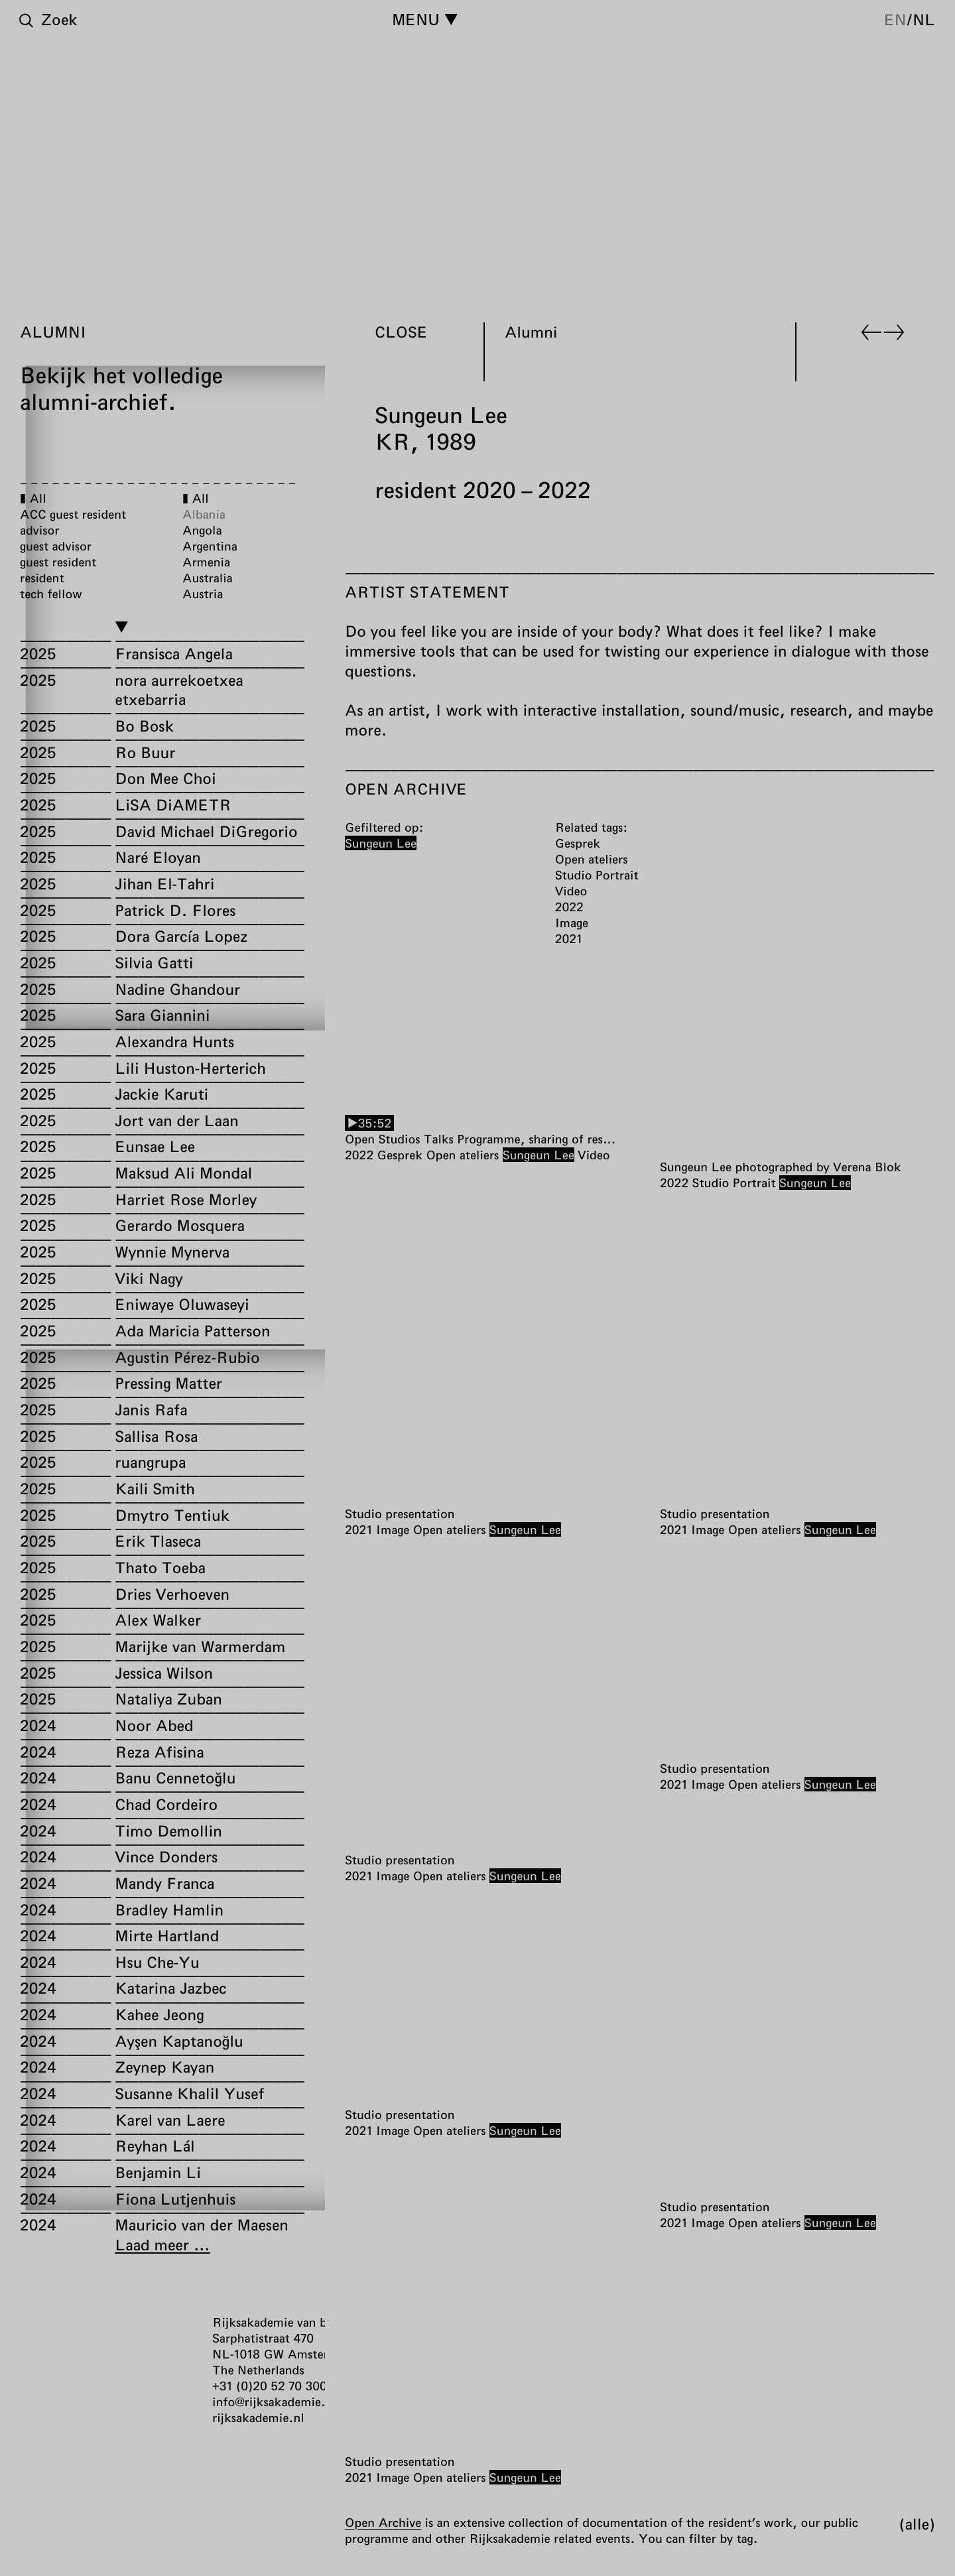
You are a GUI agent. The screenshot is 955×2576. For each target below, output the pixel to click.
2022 (359, 1154)
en (895, 19)
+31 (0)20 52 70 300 (269, 2385)
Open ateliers (462, 1154)
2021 (358, 1528)
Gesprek (399, 1154)
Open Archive (383, 2522)
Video (594, 1154)
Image (392, 1528)
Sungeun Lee (538, 1154)
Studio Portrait (734, 1182)
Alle (916, 2523)
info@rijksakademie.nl (274, 2401)
